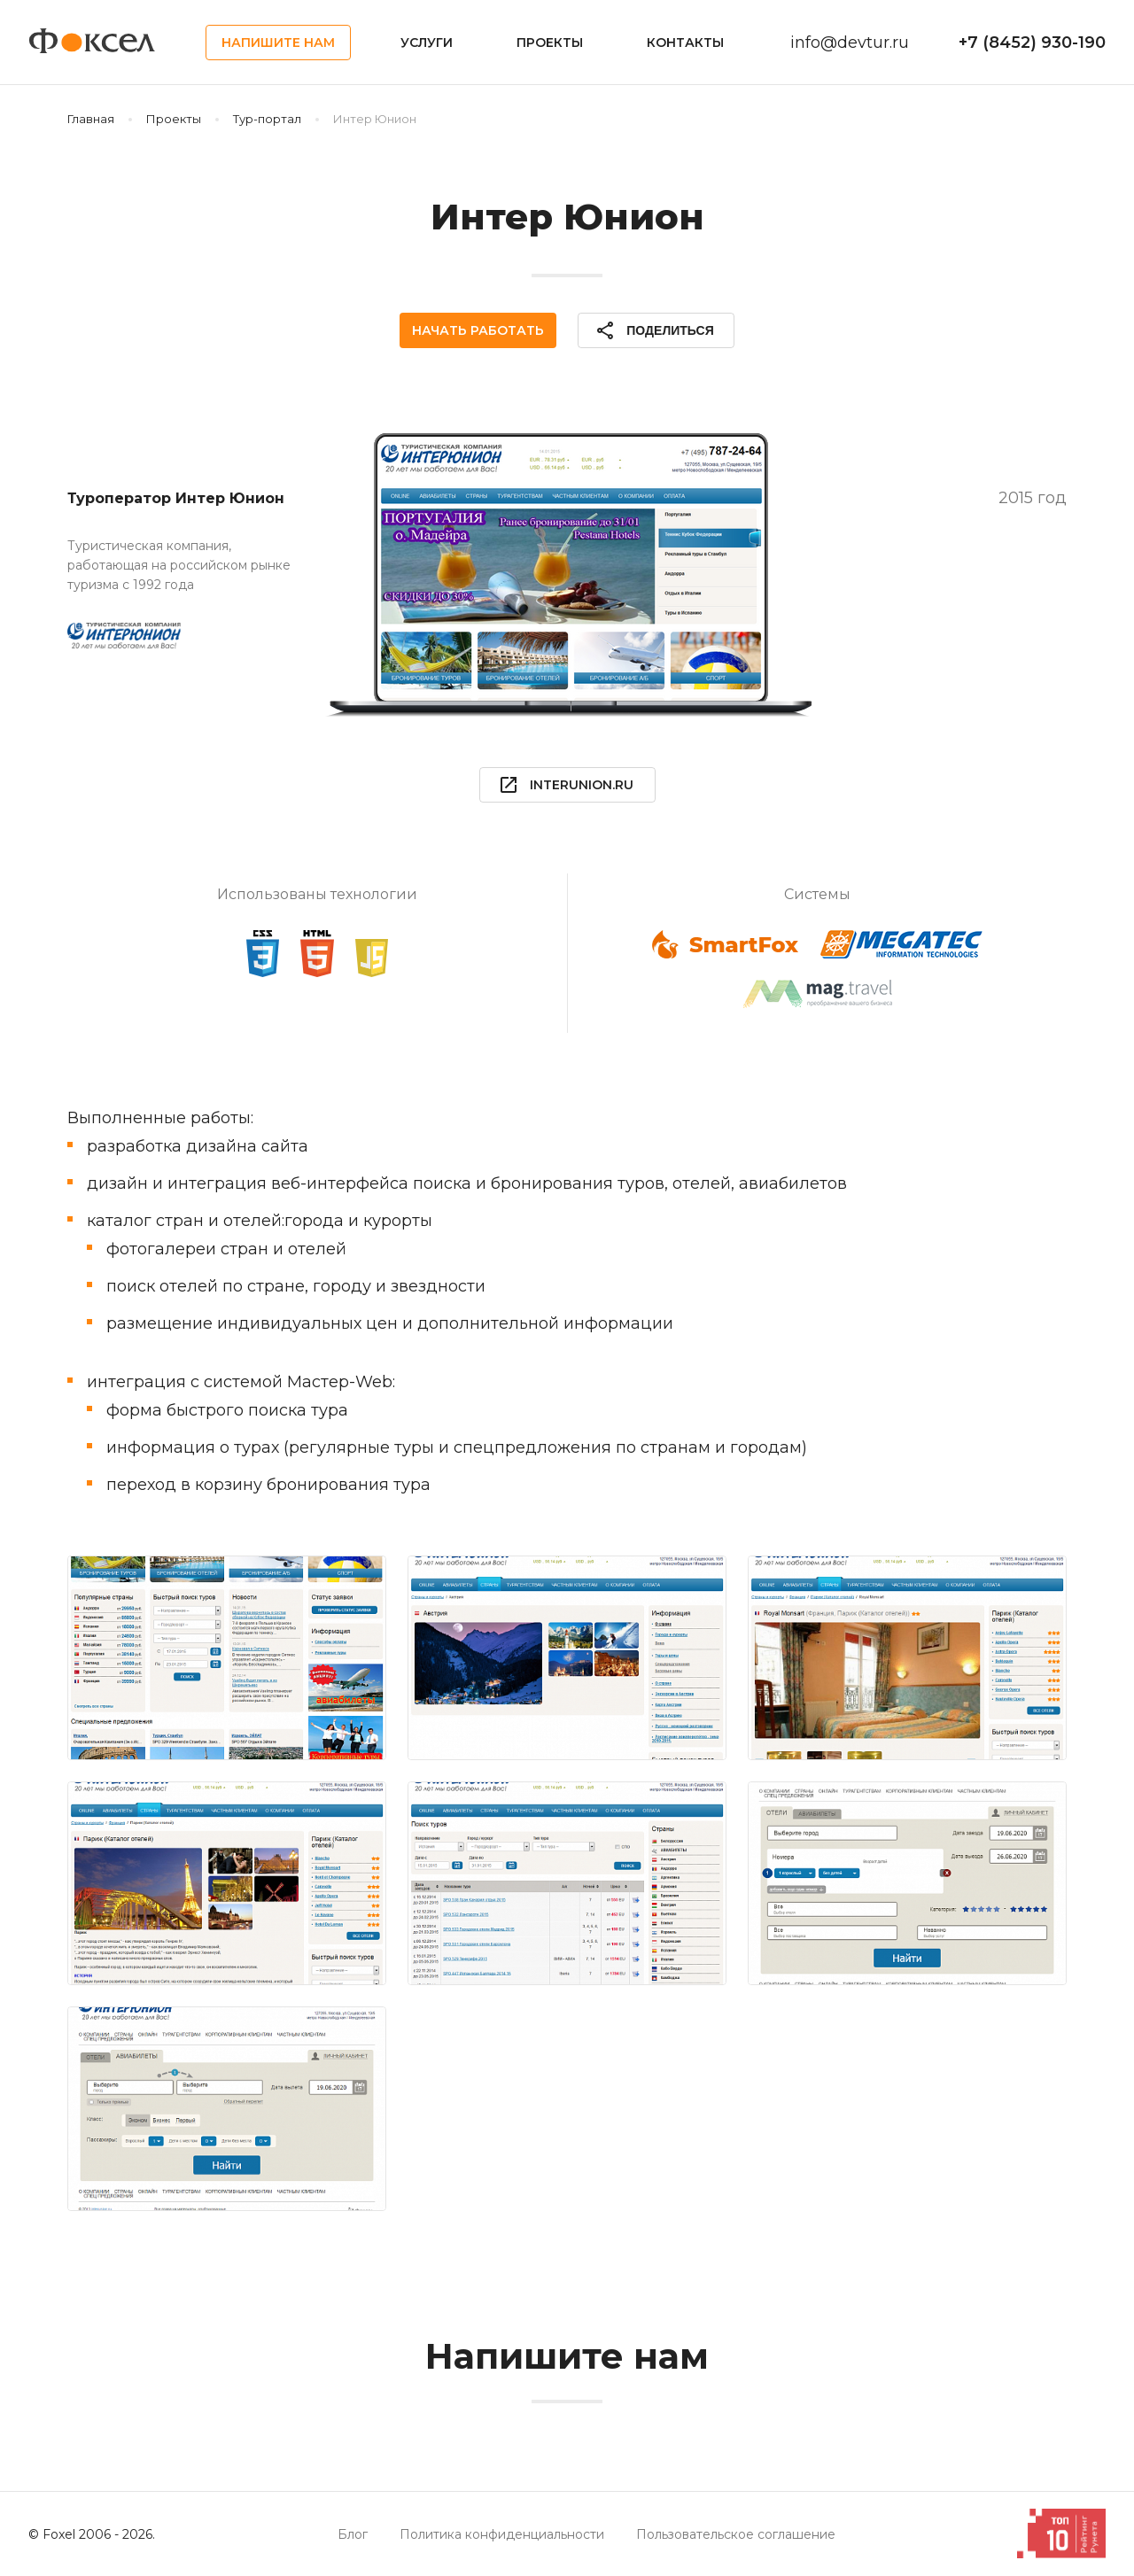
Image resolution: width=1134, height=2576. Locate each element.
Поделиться (653, 330)
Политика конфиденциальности (502, 2534)
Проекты (550, 42)
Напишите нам (278, 42)
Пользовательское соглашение (735, 2534)
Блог (353, 2534)
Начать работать (478, 330)
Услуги (426, 42)
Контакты (685, 42)
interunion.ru (565, 784)
